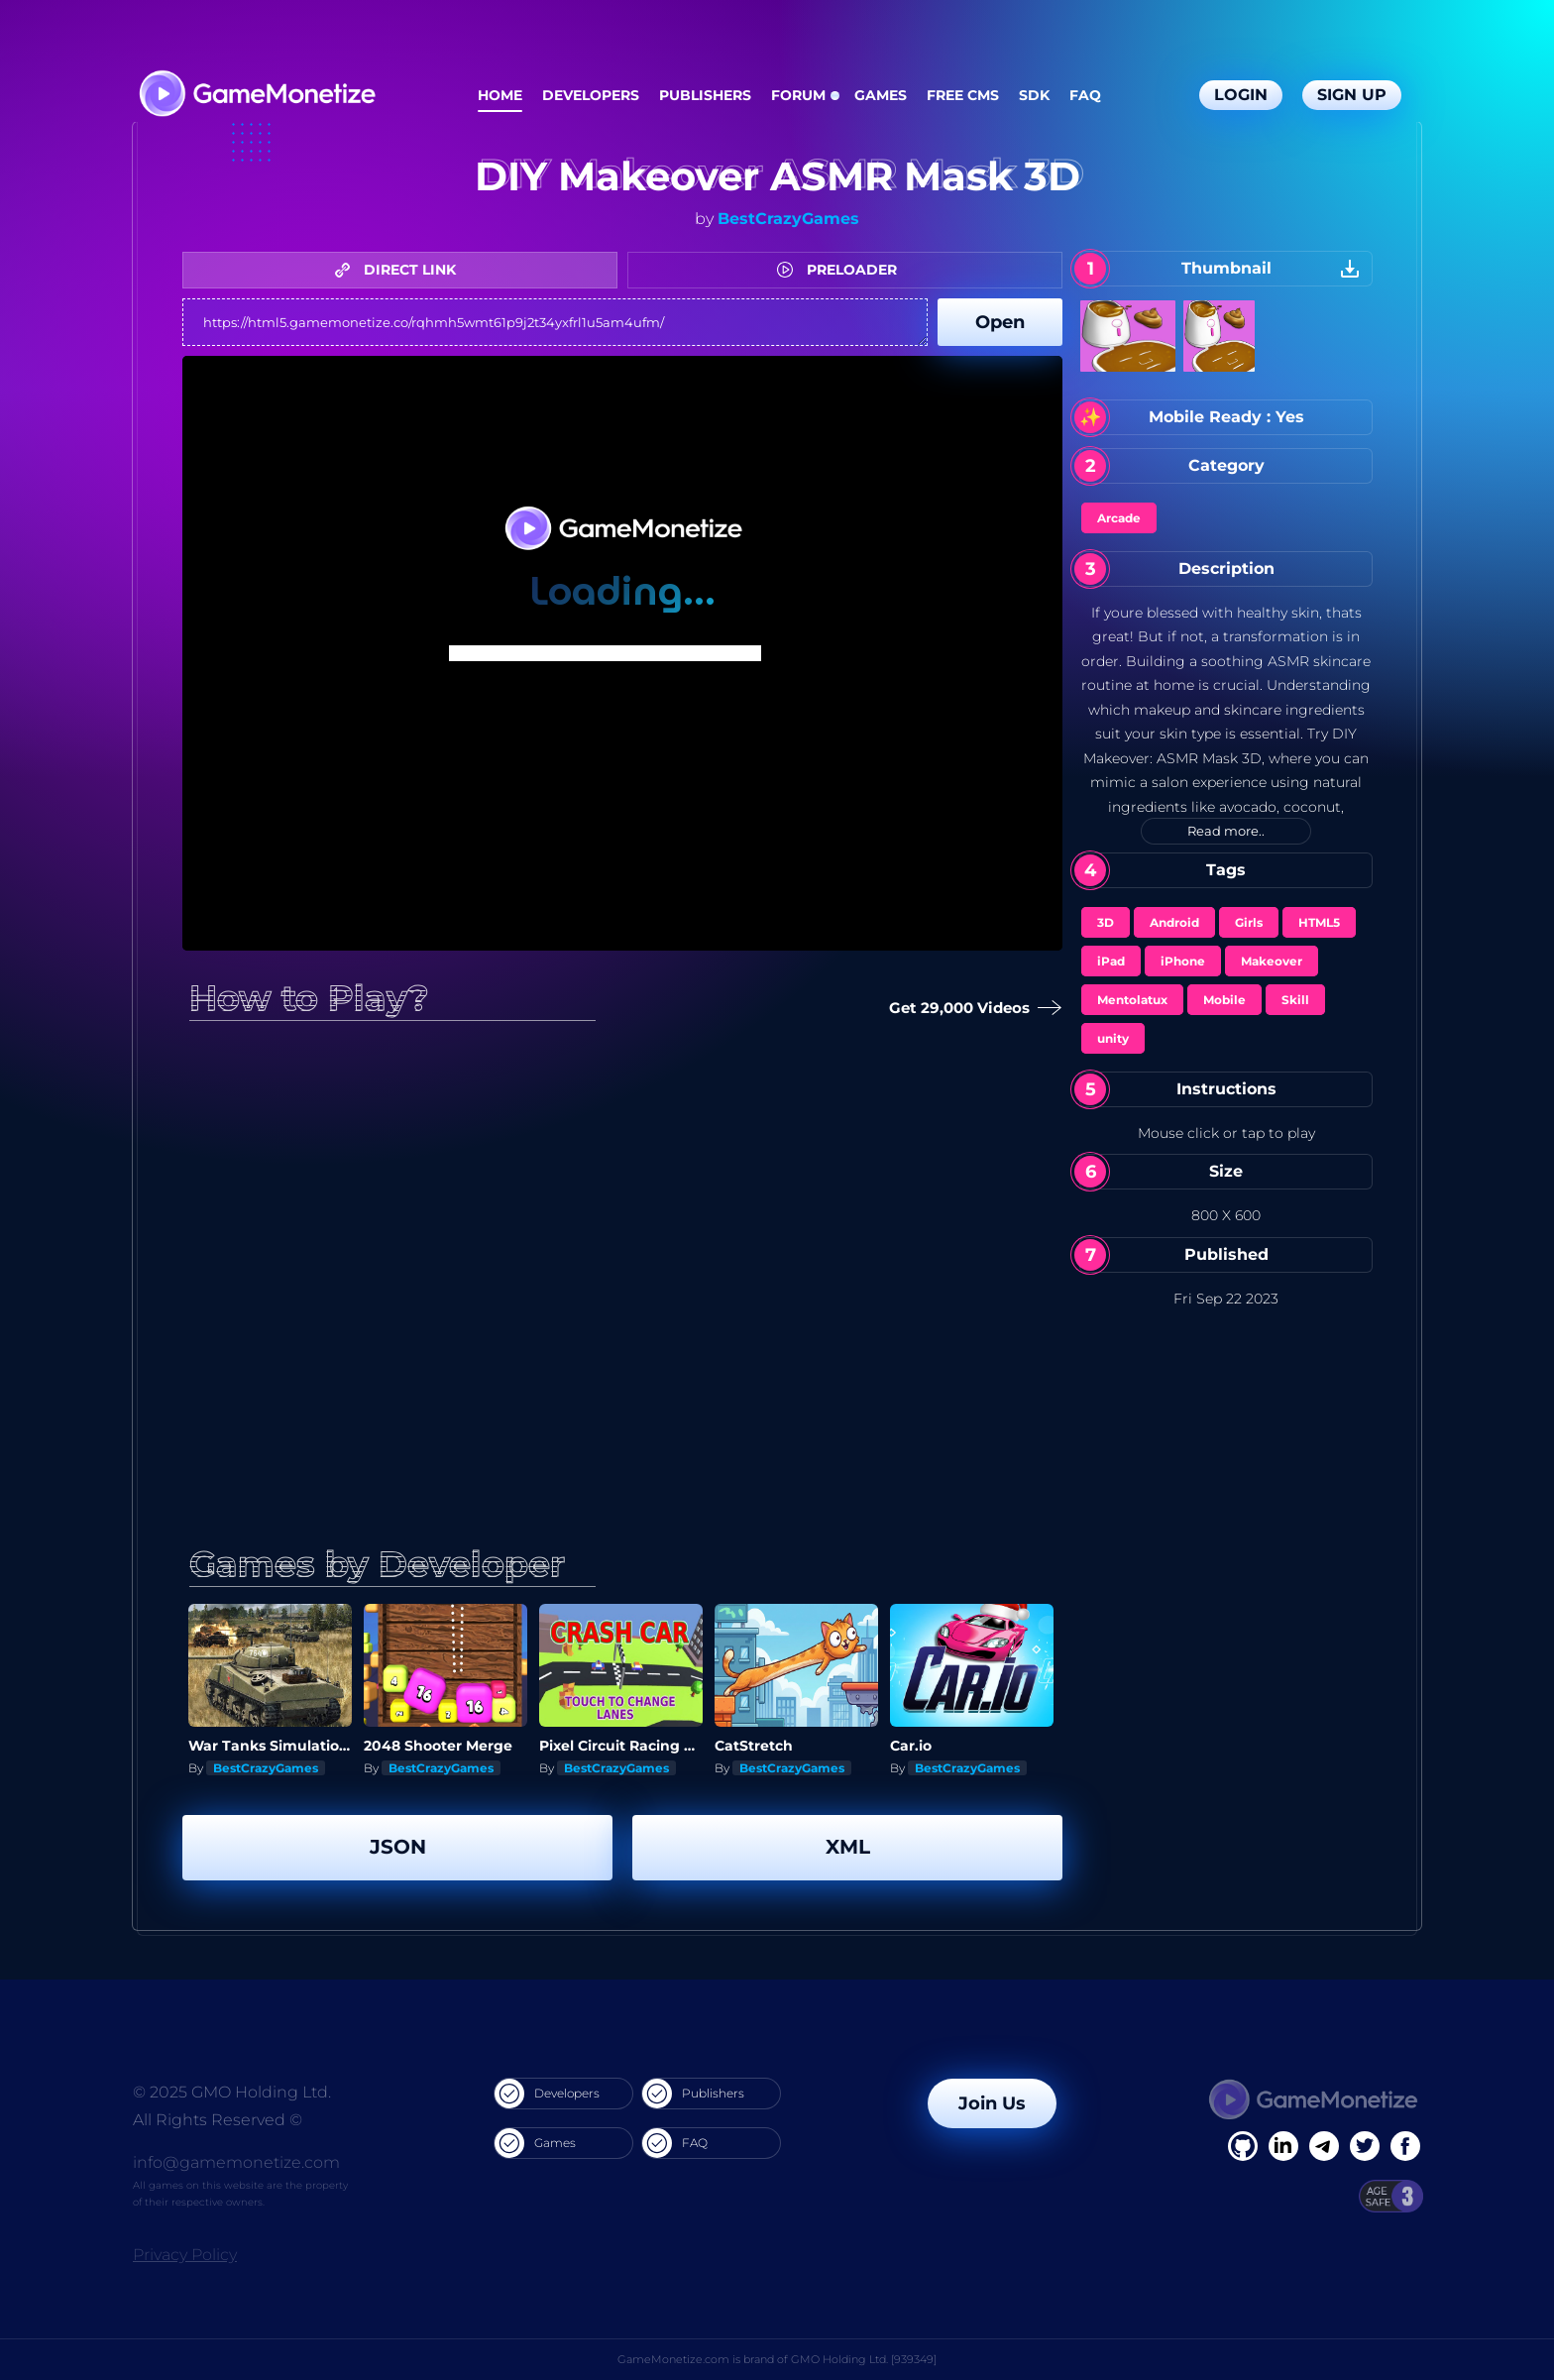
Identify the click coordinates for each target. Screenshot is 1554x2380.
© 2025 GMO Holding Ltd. (232, 2092)
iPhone (1183, 961)
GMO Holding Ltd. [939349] (864, 2359)
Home (500, 95)
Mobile (1224, 999)
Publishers (705, 95)
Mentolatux (1132, 999)
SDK (1034, 95)
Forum (798, 95)
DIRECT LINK (400, 270)
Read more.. (1226, 831)
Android (1174, 922)
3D (1105, 922)
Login (1241, 94)
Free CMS (963, 95)
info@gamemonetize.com (236, 2162)
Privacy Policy (185, 2254)
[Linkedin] (1324, 2146)
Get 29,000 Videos (970, 1008)
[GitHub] (1405, 2146)
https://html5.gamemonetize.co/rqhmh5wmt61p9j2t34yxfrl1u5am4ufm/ (555, 322)
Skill (1295, 999)
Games (880, 95)
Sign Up (1352, 94)
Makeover (1271, 961)
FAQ (1085, 95)
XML (848, 1847)
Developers (590, 95)
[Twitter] (1365, 2146)
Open (1000, 322)
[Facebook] (1243, 2146)
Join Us (992, 2103)
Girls (1249, 922)
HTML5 (1319, 922)
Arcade (1119, 517)
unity (1113, 1038)
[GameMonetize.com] (256, 95)
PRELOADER (842, 270)
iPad (1111, 961)
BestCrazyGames (788, 218)
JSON (398, 1847)
